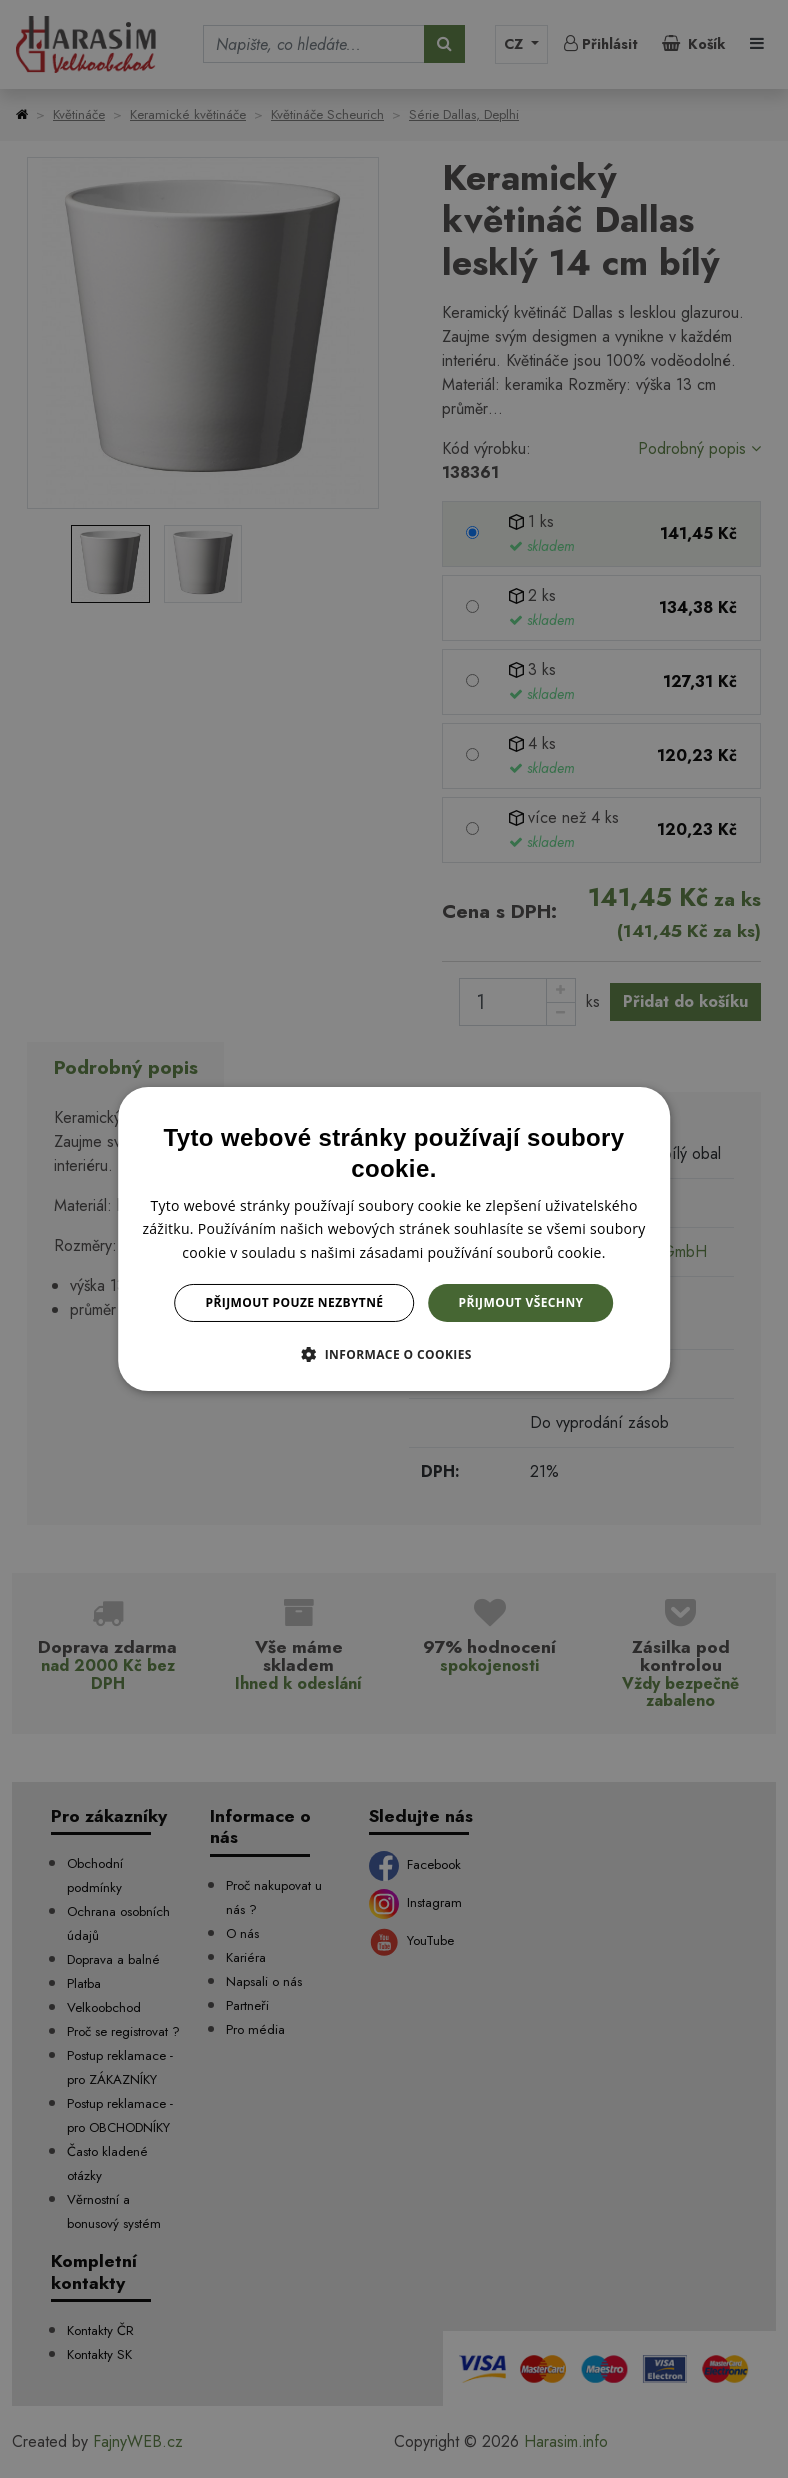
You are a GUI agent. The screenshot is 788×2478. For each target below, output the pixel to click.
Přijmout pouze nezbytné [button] (295, 1302)
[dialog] (394, 1239)
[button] (394, 1354)
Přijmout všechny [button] (520, 1302)
